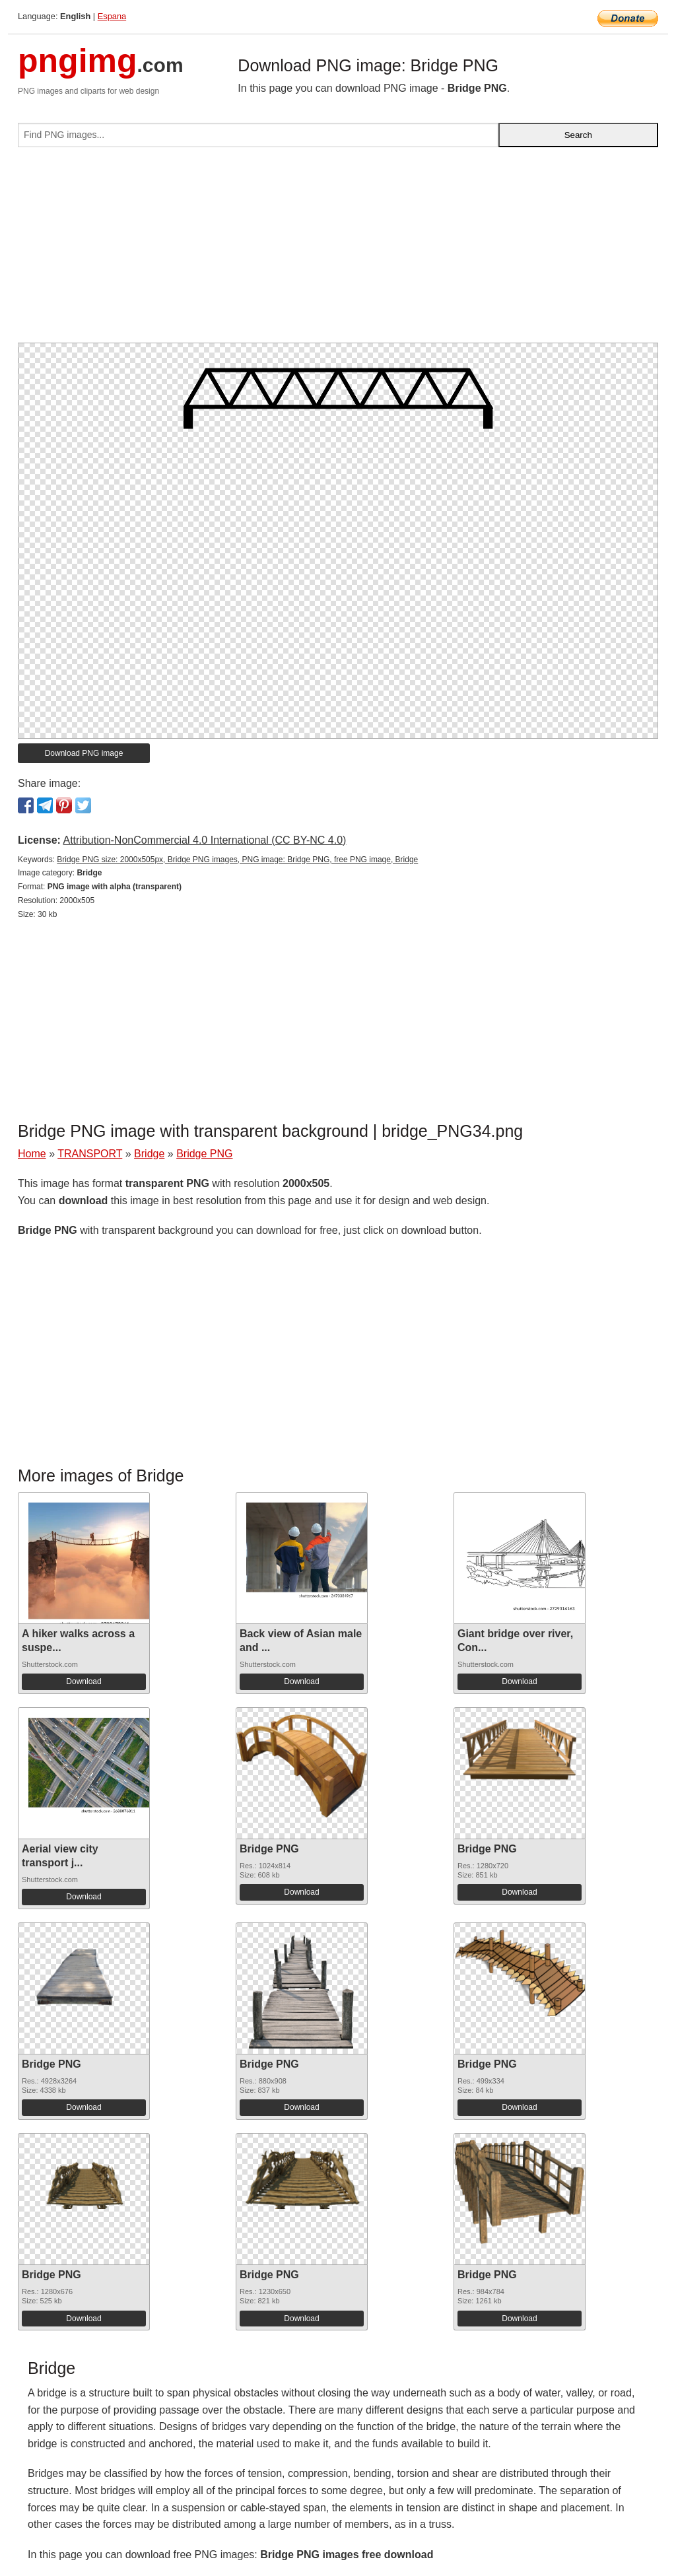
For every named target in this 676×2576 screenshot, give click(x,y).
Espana (112, 16)
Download (83, 1681)
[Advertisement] (338, 250)
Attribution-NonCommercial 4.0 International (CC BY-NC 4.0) (204, 840)
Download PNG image (84, 753)
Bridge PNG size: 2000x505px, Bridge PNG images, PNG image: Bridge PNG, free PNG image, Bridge (237, 859)
